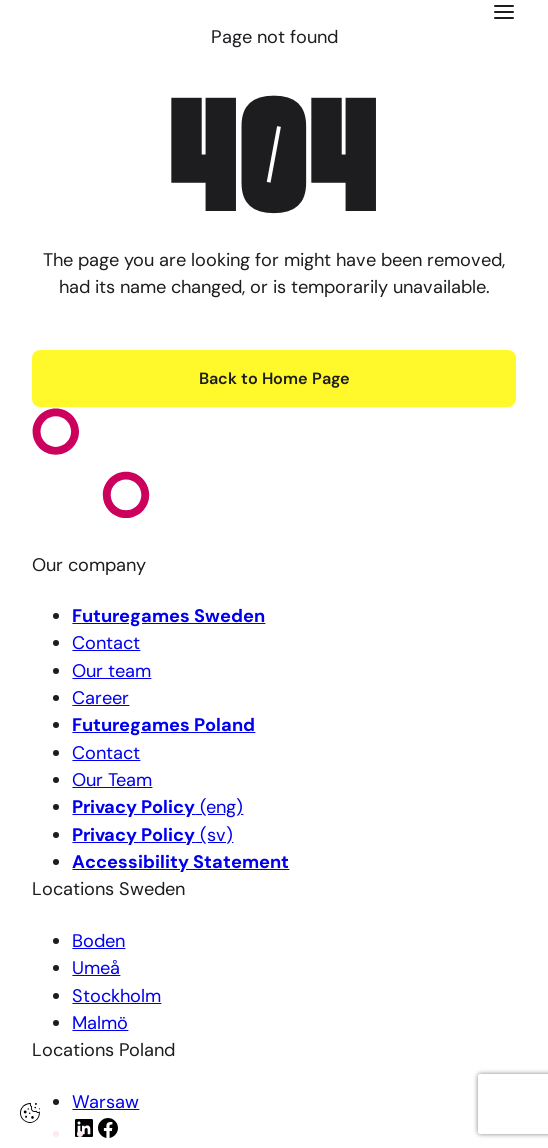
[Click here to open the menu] (504, 12)
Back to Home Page (274, 378)
